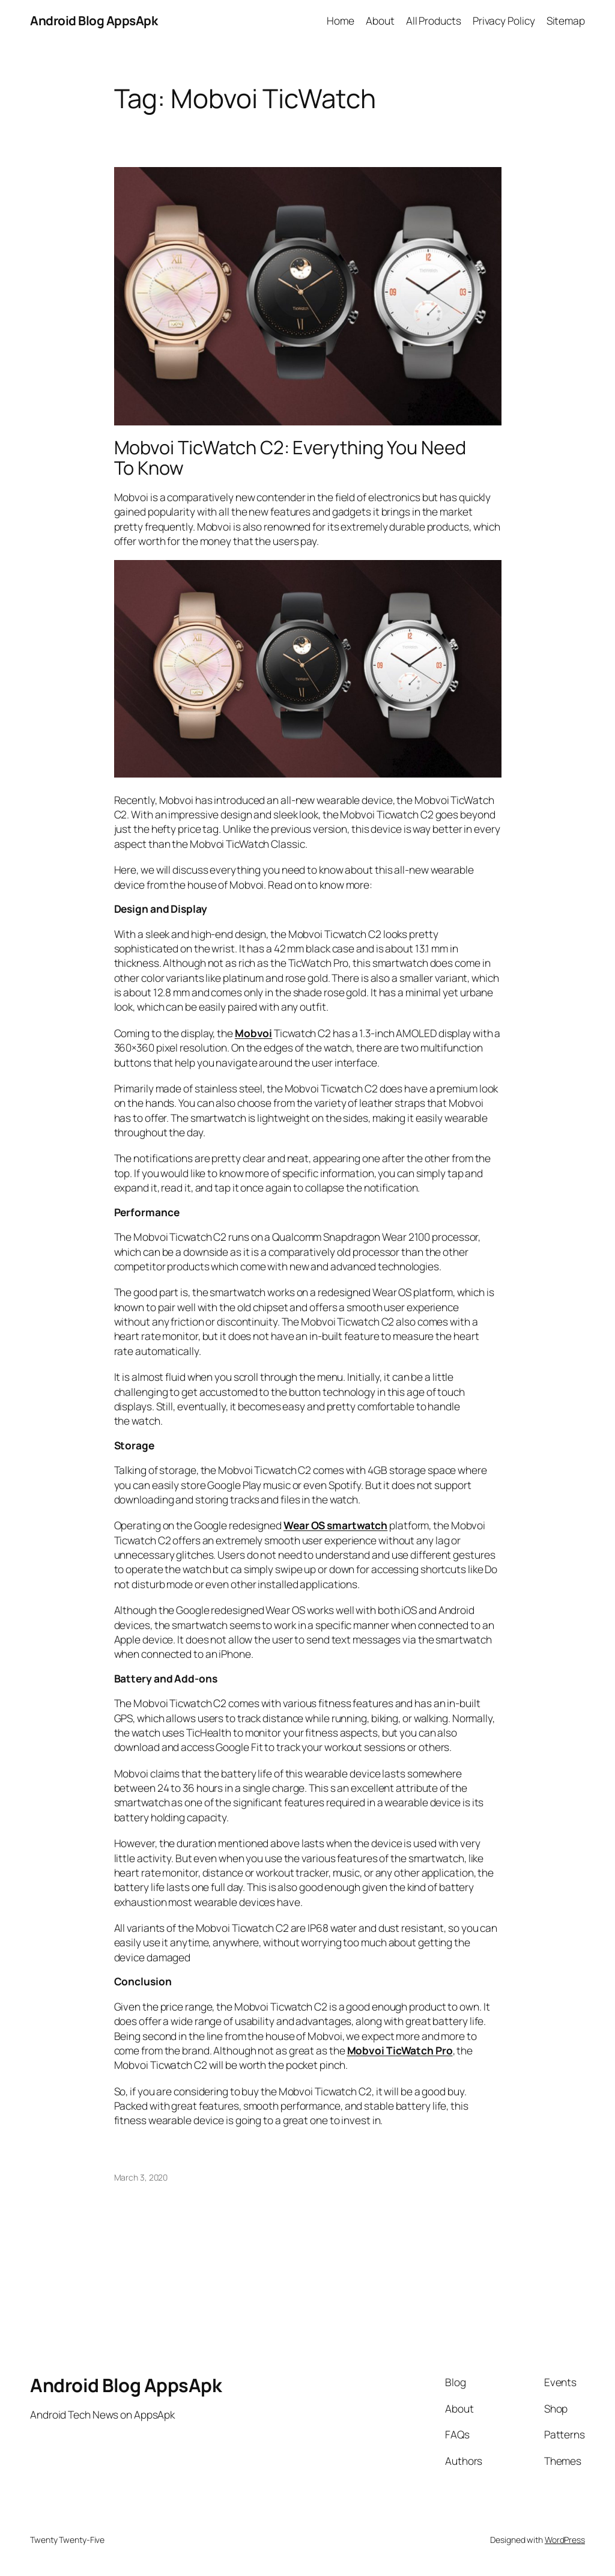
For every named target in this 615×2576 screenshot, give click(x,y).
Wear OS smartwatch (335, 1525)
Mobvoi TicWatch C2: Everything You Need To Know (290, 457)
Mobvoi (253, 1033)
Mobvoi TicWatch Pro (400, 2050)
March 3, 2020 (141, 2177)
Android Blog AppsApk (93, 20)
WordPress (565, 2539)
